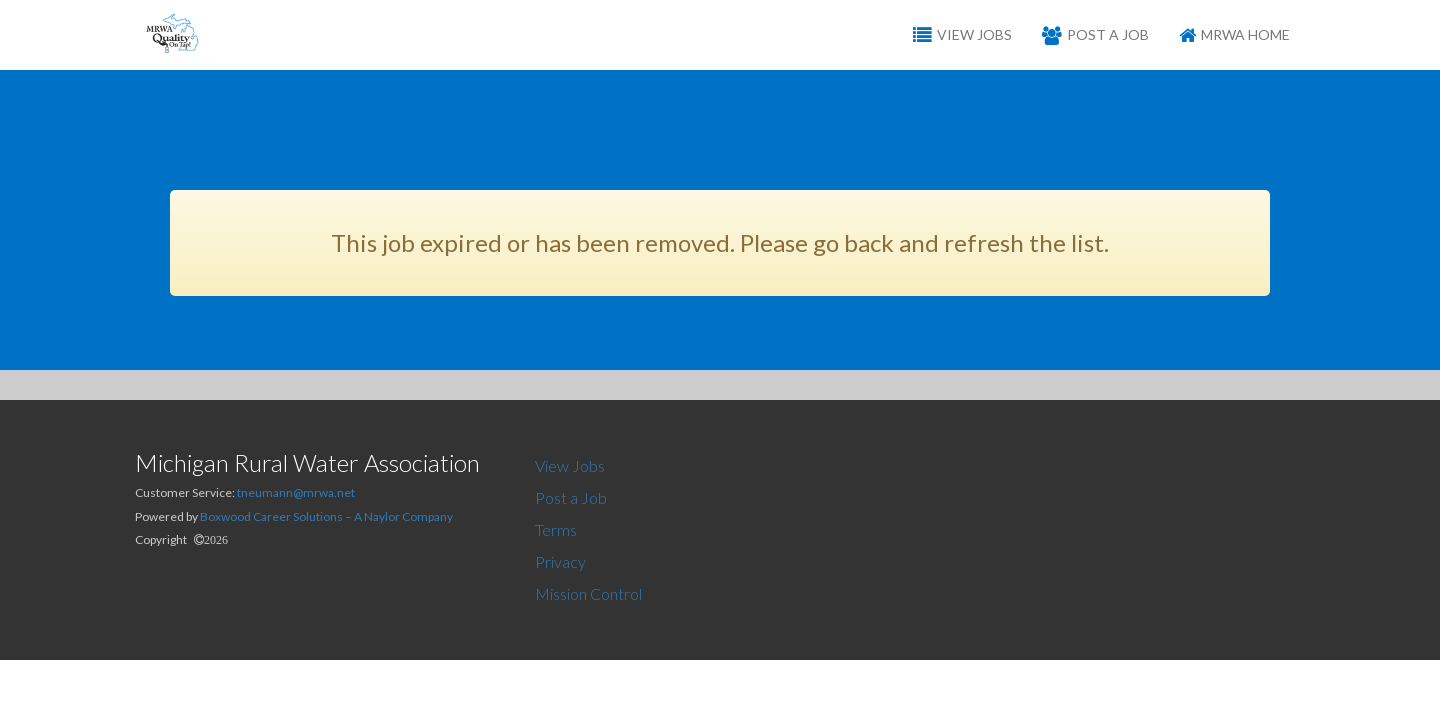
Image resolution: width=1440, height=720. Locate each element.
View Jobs (570, 465)
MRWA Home (1234, 34)
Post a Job (571, 497)
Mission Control (588, 593)
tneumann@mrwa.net (296, 492)
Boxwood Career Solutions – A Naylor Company (326, 516)
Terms (556, 529)
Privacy (560, 561)
